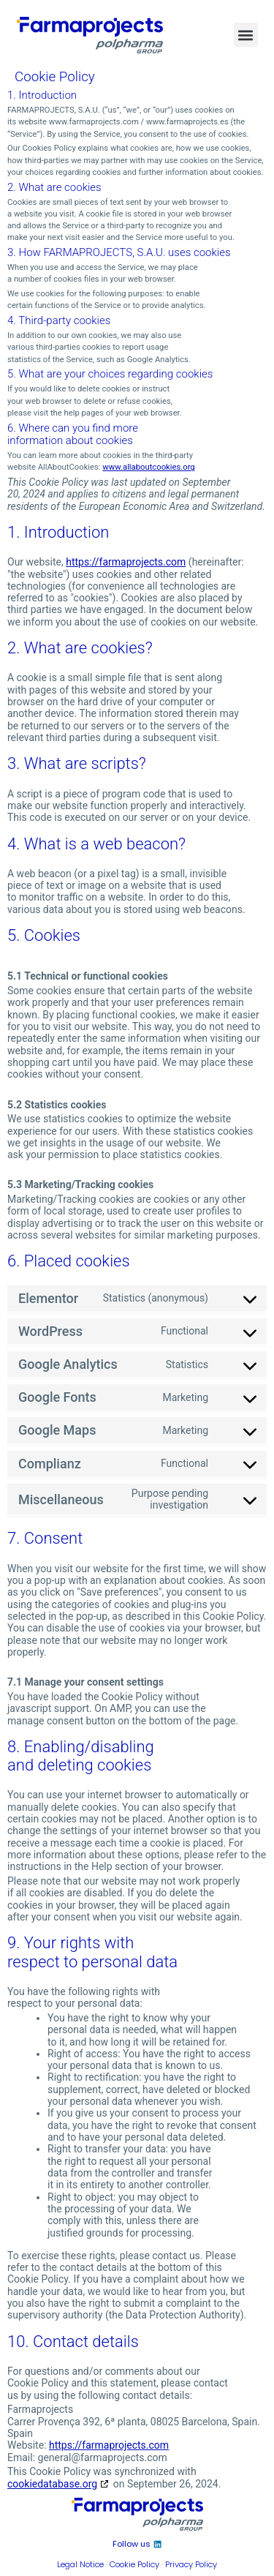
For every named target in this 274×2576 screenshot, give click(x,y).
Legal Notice (80, 2564)
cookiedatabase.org (52, 2484)
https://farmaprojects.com (126, 562)
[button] (246, 35)
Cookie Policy (134, 2564)
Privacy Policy (191, 2564)
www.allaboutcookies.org (148, 467)
